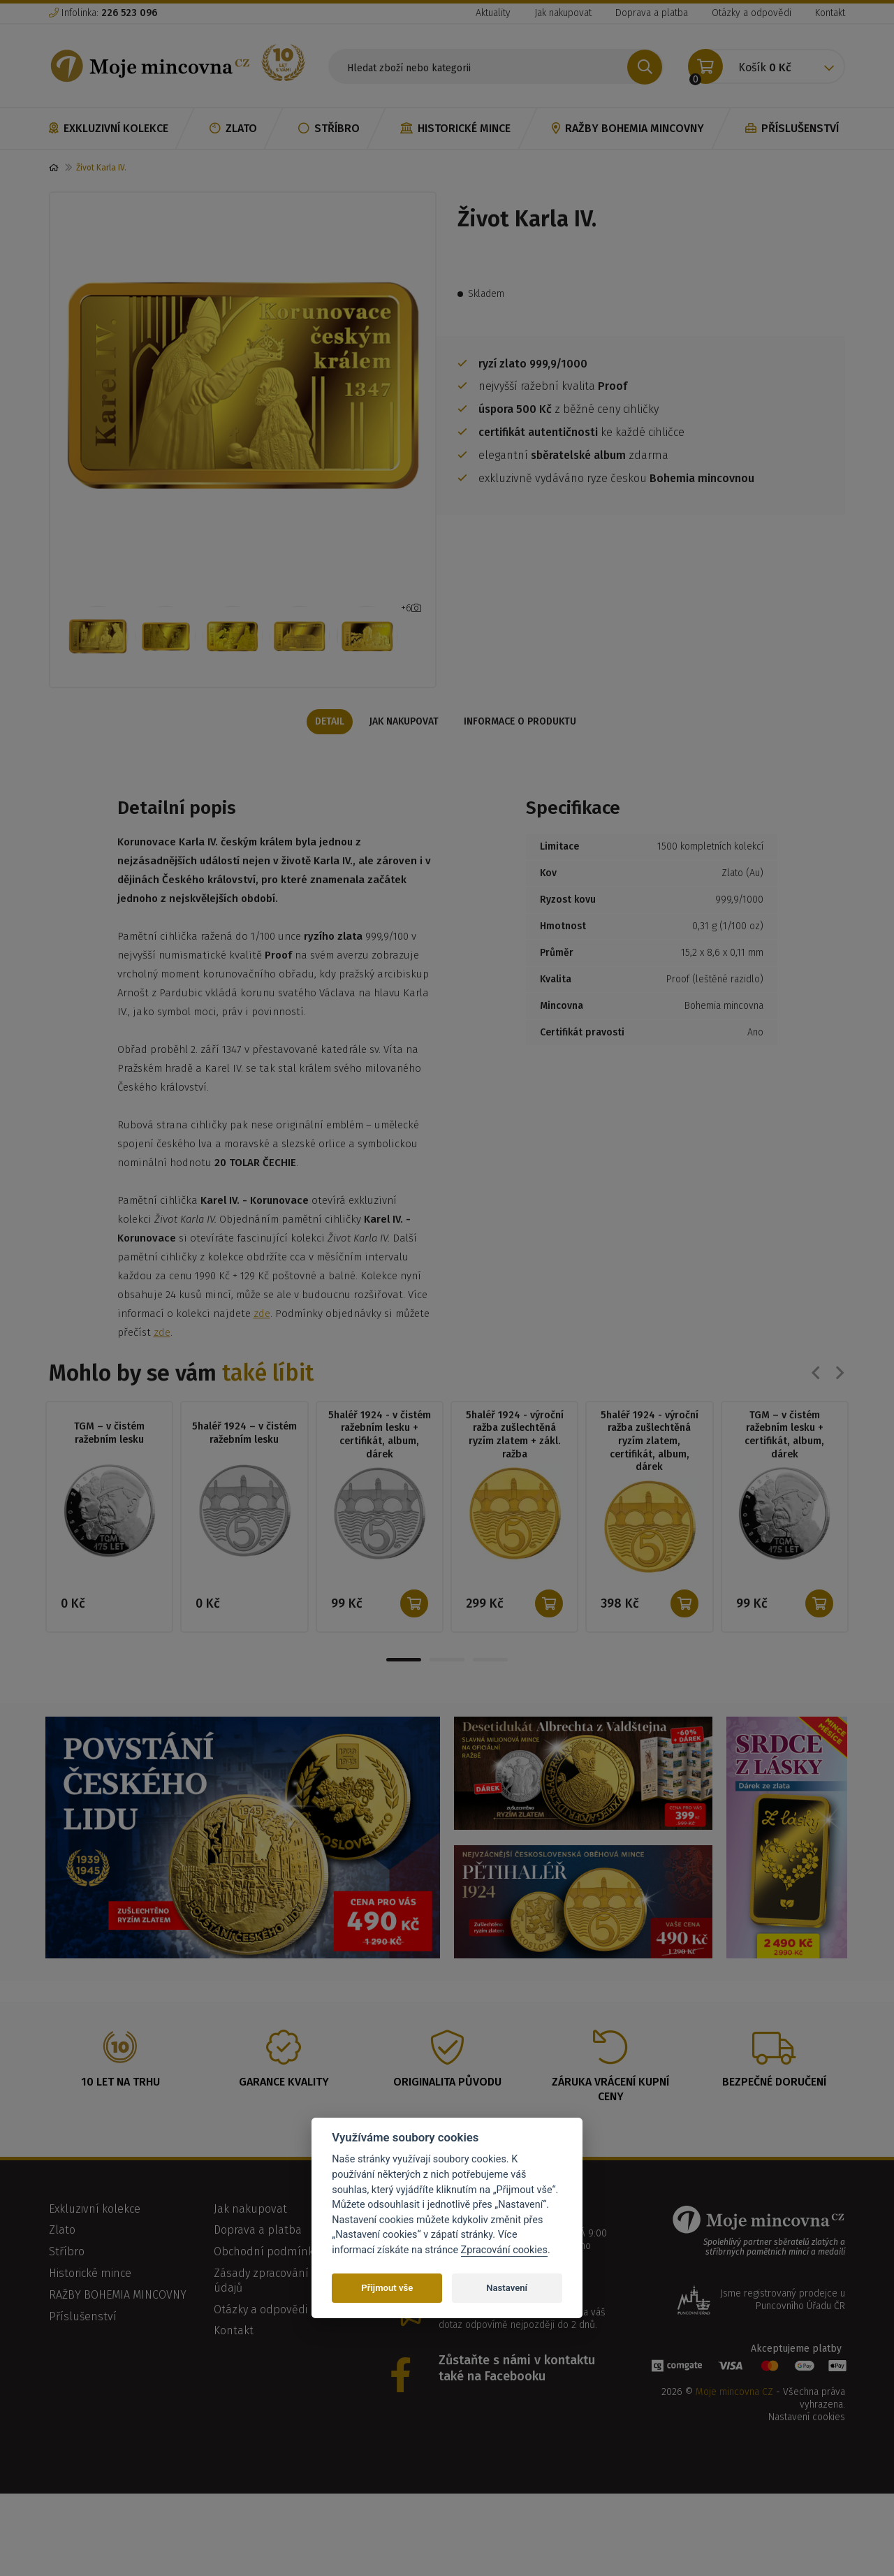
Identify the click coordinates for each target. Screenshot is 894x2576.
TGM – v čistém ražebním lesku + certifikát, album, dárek (784, 1463)
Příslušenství (792, 128)
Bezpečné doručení (774, 2111)
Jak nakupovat (563, 13)
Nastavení (506, 2288)
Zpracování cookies (504, 2250)
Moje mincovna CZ (734, 2421)
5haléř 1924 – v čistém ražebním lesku (244, 1459)
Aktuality (493, 13)
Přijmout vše (387, 2288)
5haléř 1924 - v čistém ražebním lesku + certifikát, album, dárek (379, 1463)
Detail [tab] (325, 747)
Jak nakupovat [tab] (404, 747)
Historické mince (455, 128)
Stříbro (329, 128)
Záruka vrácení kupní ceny (610, 2118)
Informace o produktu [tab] (524, 747)
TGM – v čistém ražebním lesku (109, 1459)
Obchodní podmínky (266, 2280)
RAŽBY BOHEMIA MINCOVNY (628, 128)
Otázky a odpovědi (751, 13)
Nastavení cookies (806, 2446)
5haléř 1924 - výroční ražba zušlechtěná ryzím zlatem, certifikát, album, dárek (649, 1469)
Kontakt (830, 13)
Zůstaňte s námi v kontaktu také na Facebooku (517, 2397)
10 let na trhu (120, 2111)
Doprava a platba (651, 13)
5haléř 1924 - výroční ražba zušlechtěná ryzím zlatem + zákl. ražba (514, 1463)
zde (262, 1340)
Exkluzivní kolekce (108, 128)
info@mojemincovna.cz (506, 2323)
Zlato (233, 128)
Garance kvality (284, 2111)
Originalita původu (447, 2111)
